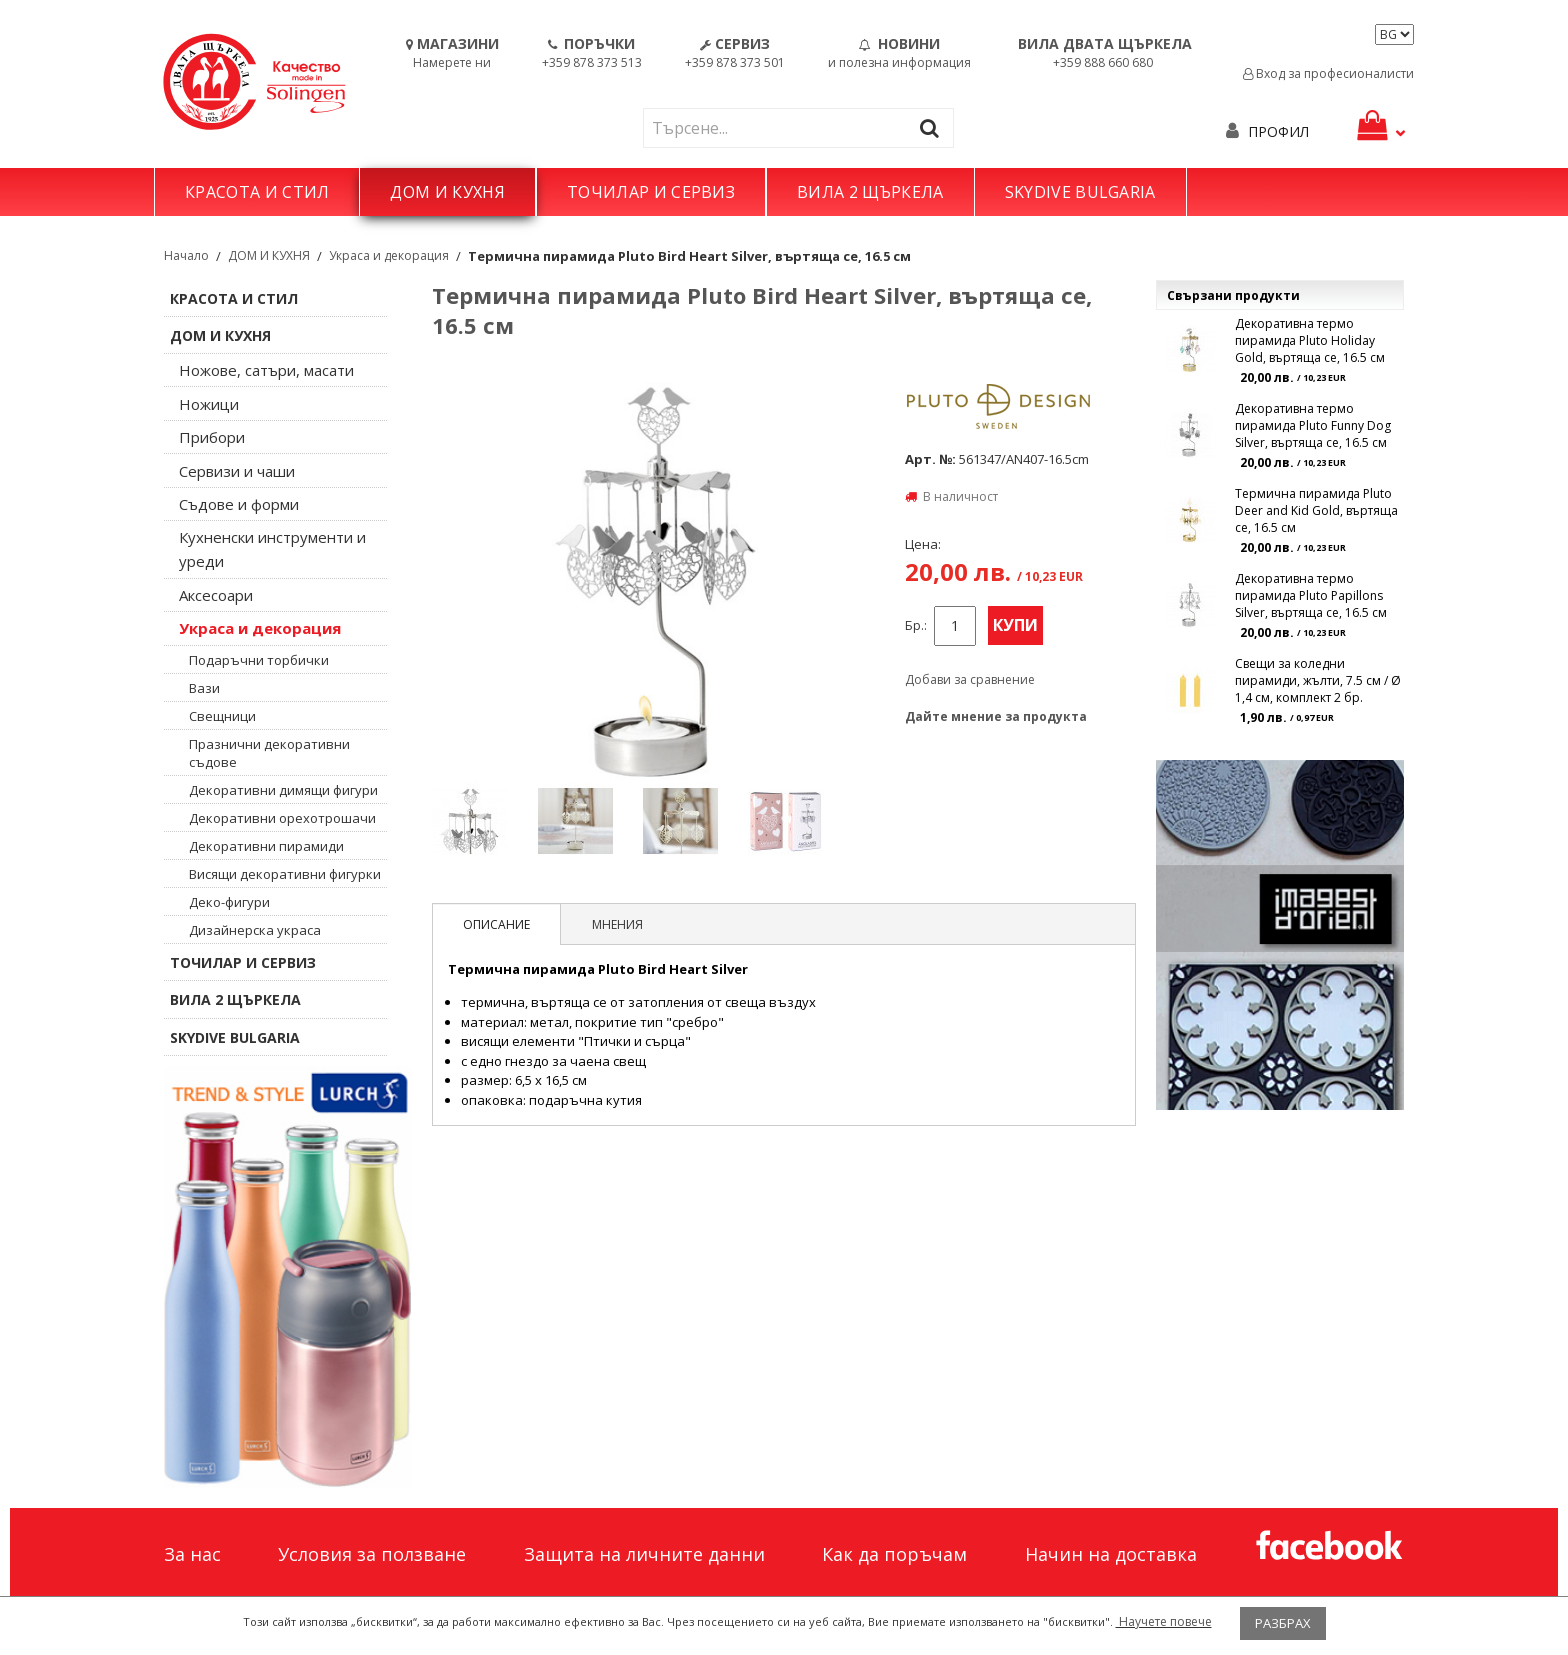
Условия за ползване (372, 1554)
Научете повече (1164, 1621)
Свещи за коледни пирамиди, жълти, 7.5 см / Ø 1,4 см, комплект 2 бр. (1318, 680)
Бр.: (916, 625)
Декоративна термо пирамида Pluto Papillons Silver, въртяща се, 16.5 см (1311, 595)
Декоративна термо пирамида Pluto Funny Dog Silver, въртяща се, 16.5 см (1313, 425)
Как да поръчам (894, 1554)
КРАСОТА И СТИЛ (257, 192)
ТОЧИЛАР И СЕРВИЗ (651, 192)
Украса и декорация (389, 255)
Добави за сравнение (970, 679)
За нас (192, 1554)
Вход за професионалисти (1328, 73)
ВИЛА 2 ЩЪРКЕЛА (870, 192)
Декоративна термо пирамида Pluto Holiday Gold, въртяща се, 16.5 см (1310, 340)
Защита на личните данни (644, 1554)
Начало (186, 255)
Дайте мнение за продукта (996, 716)
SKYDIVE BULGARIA (1080, 192)
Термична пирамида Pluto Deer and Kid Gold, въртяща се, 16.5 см (1316, 510)
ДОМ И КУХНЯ (447, 192)
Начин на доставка (1111, 1554)
